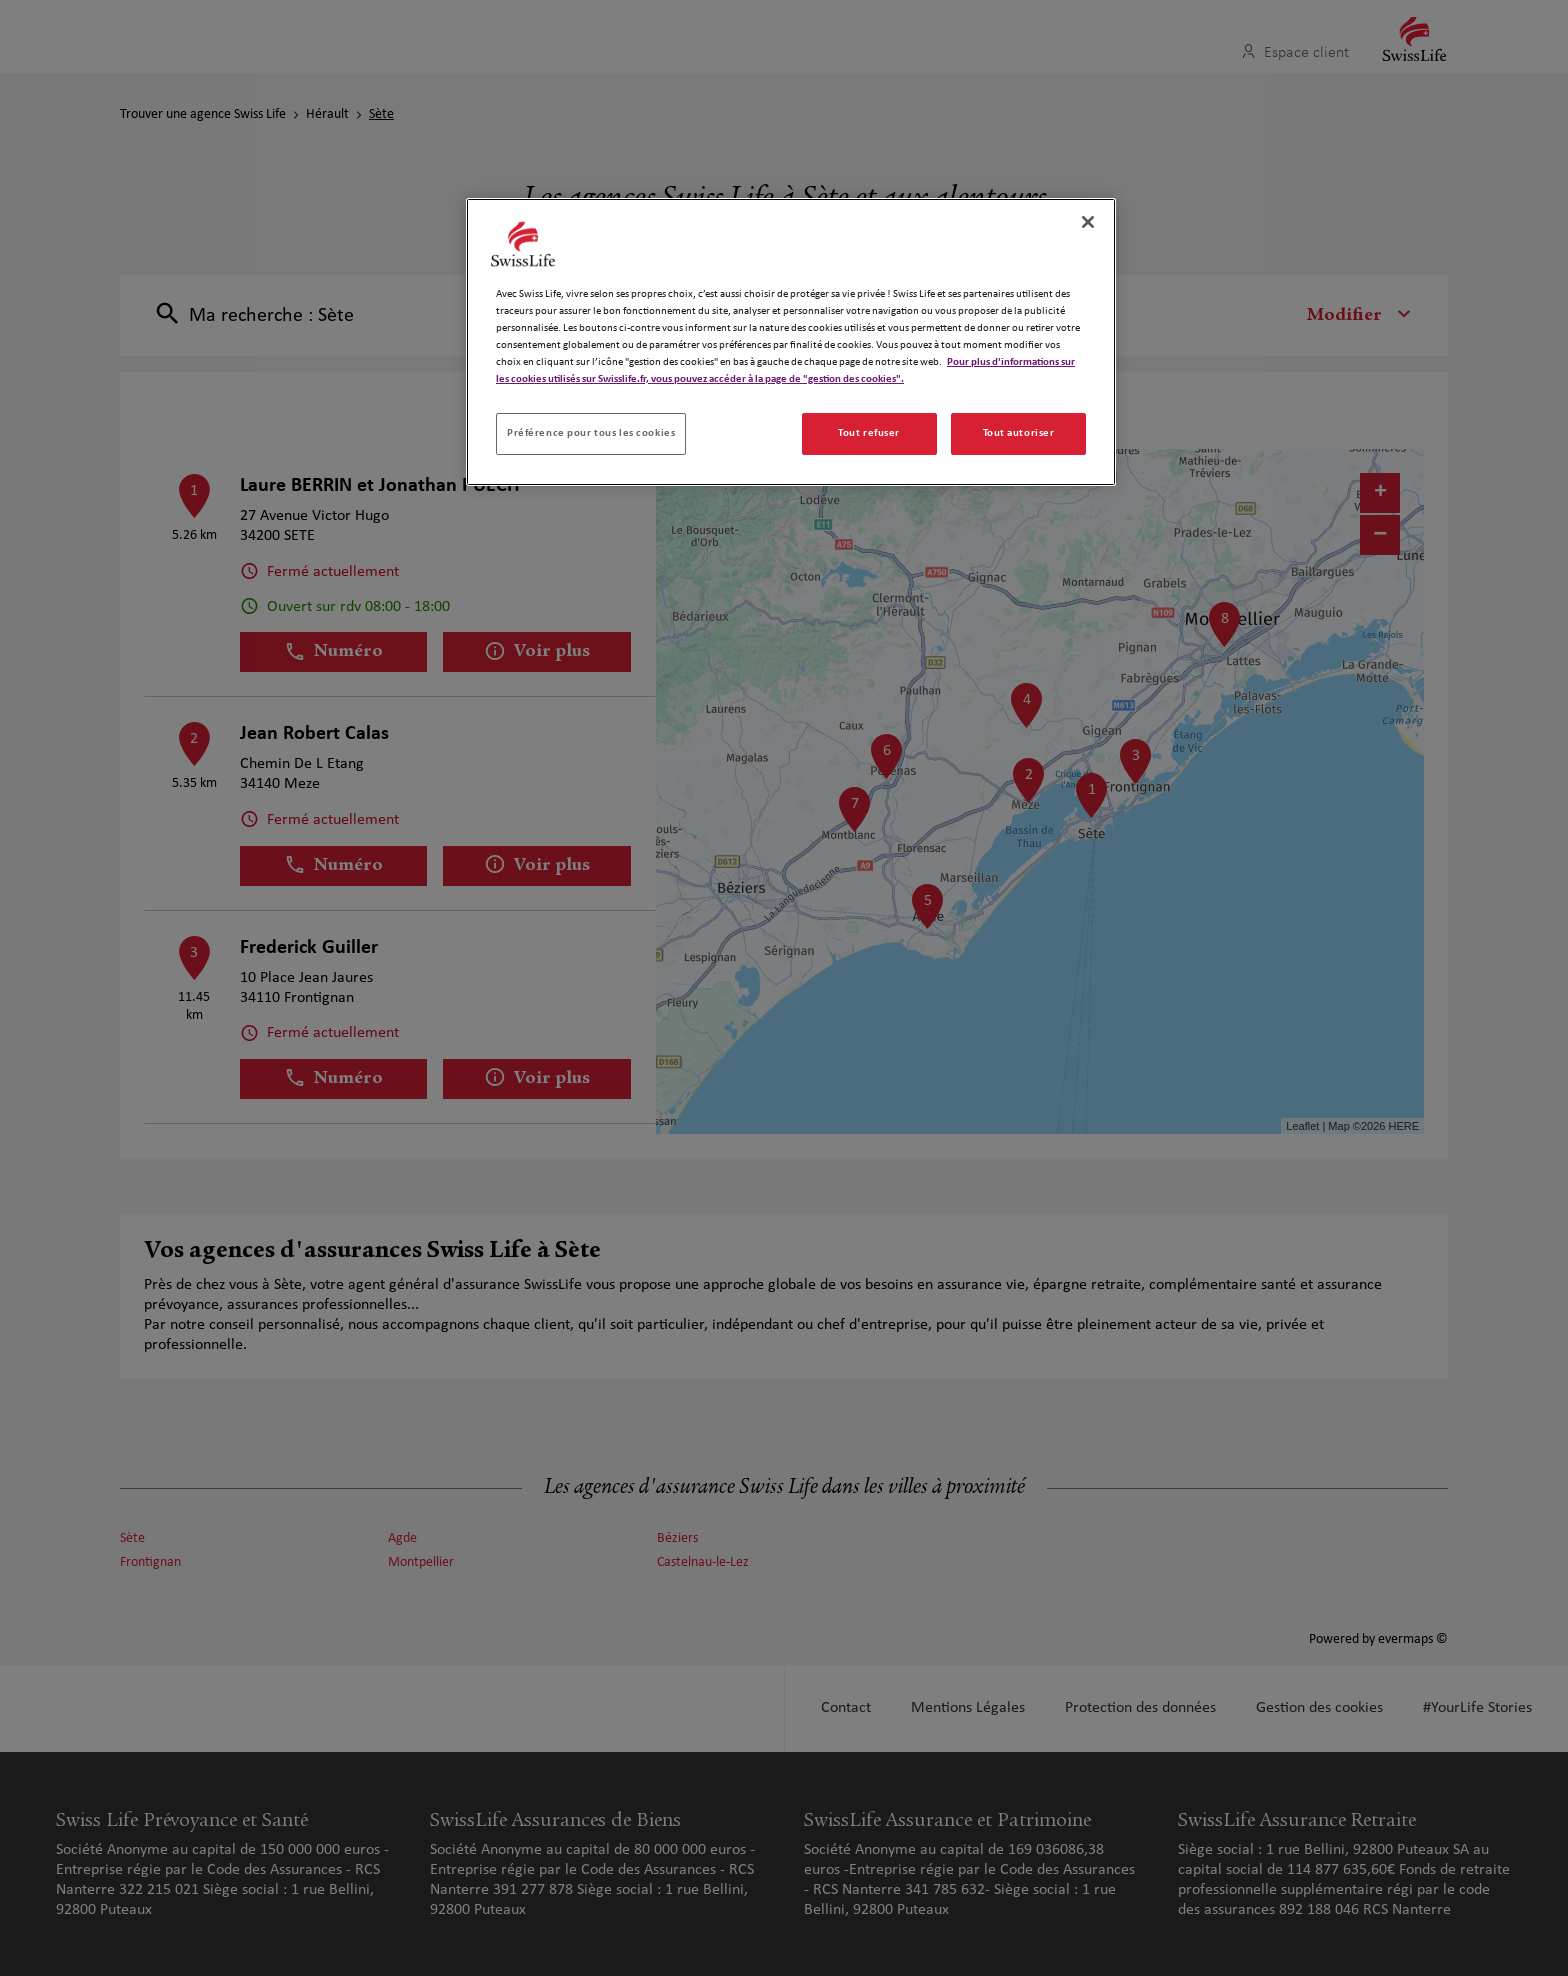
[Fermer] (1088, 222)
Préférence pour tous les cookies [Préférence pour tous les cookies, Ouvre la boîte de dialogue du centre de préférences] (591, 433)
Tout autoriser (1019, 433)
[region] (791, 342)
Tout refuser (869, 433)
